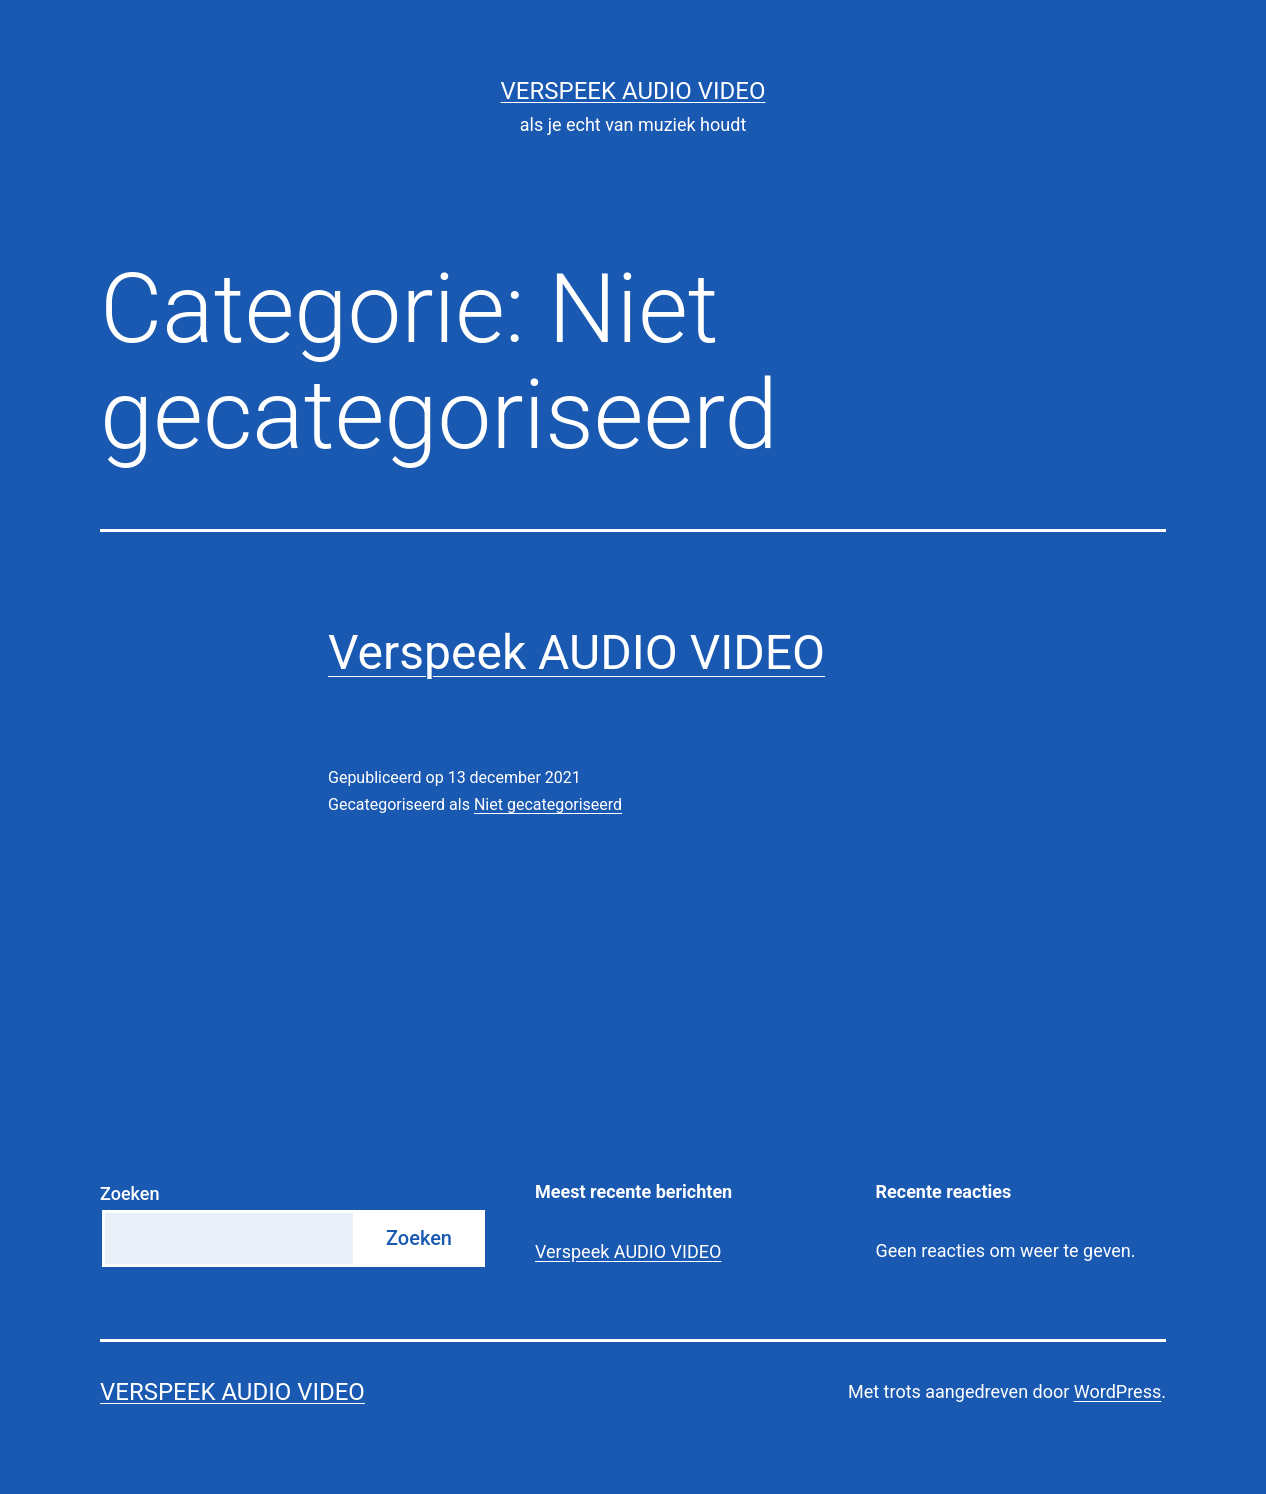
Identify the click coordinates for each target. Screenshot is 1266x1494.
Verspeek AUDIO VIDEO (576, 652)
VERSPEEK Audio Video (633, 91)
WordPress (1117, 1391)
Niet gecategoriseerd (548, 804)
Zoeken (129, 1193)
